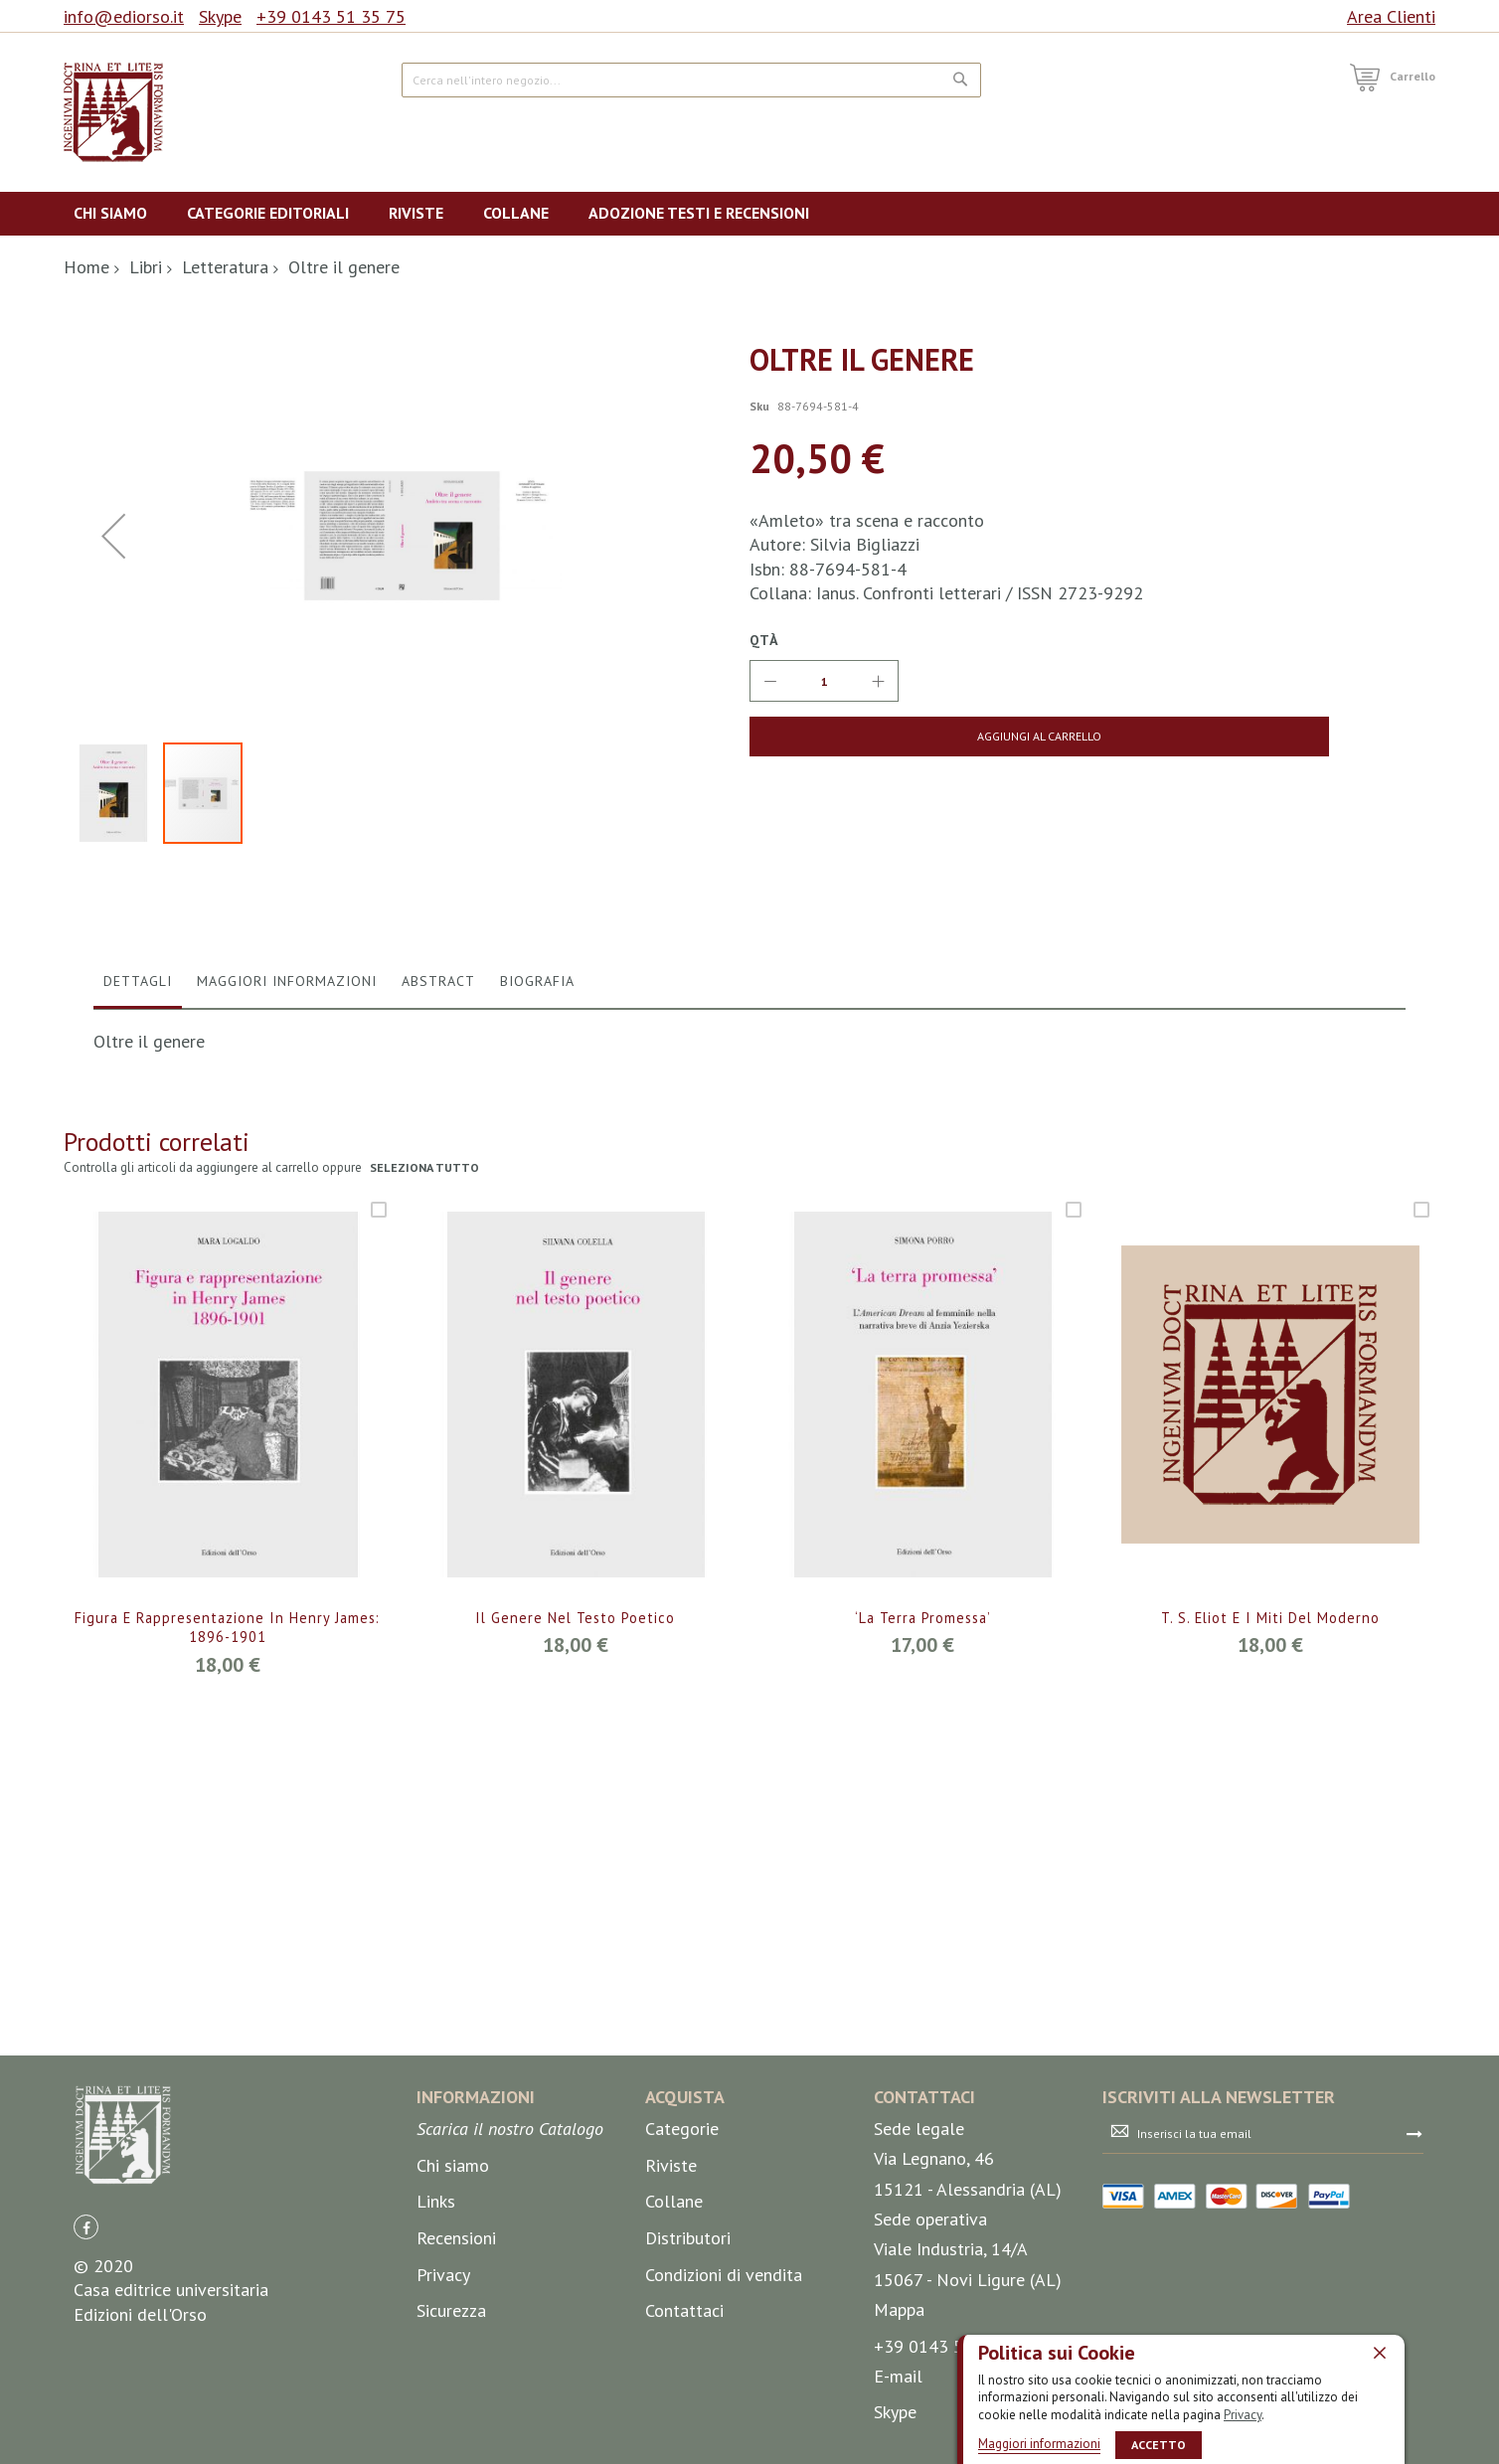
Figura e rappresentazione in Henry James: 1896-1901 (227, 2043)
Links (435, 2323)
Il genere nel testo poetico (575, 2033)
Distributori (688, 2359)
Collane (674, 2323)
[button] (118, 1207)
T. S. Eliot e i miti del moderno (1271, 2033)
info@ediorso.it (124, 16)
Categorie (682, 2250)
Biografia (537, 1395)
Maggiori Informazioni (287, 1395)
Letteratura (225, 266)
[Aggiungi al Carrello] (906, 736)
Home (86, 266)
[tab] (137, 1400)
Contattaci (684, 2431)
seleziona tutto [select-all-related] (426, 1582)
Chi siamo (452, 2286)
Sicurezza (451, 2431)
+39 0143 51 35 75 (331, 16)
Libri (145, 266)
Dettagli (137, 1395)
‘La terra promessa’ (922, 2033)
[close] (1380, 2352)
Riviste (671, 2286)
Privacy (1242, 2413)
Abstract (438, 1395)
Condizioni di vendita (723, 2395)
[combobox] (691, 80)
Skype (220, 16)
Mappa (899, 2430)
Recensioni (456, 2359)
